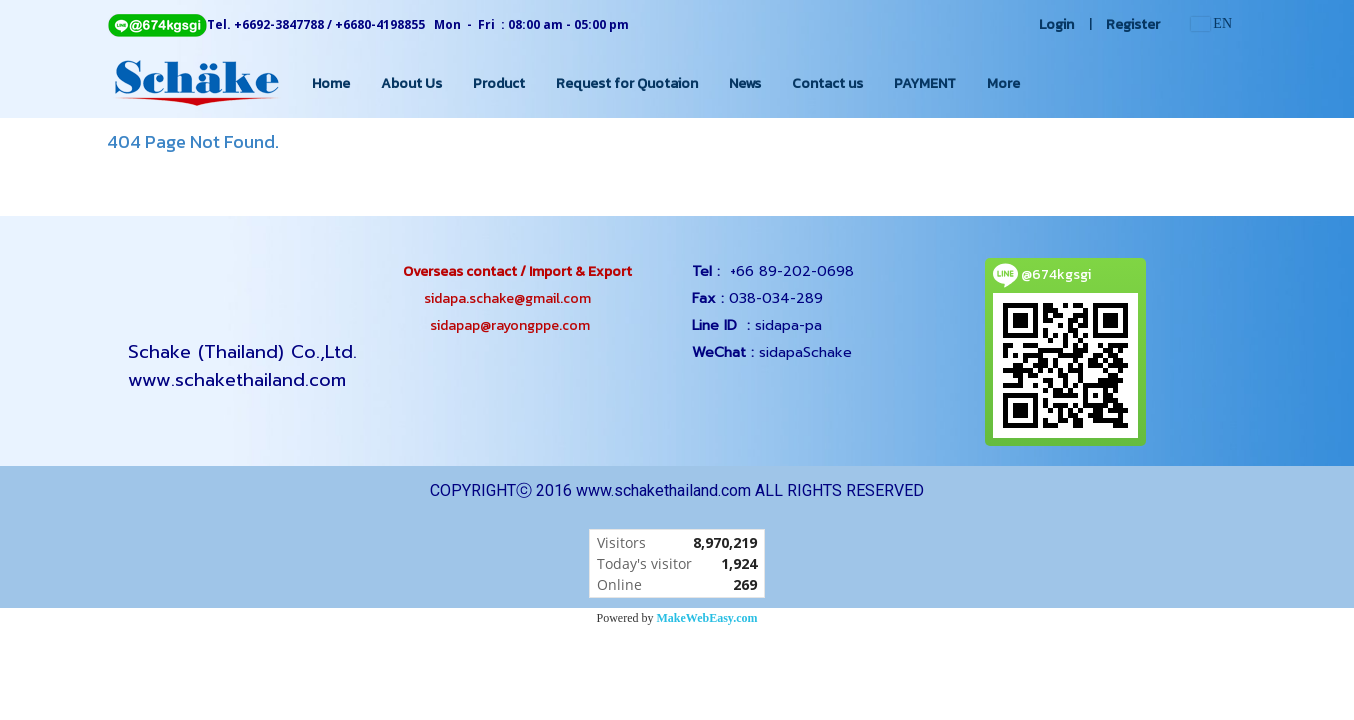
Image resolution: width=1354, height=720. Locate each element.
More (1003, 83)
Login (1056, 24)
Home (331, 83)
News (745, 83)
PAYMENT (925, 83)
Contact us (827, 83)
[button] (1053, 83)
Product (499, 83)
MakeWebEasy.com (707, 618)
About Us (411, 83)
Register (1133, 24)
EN (1211, 23)
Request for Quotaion (627, 83)
